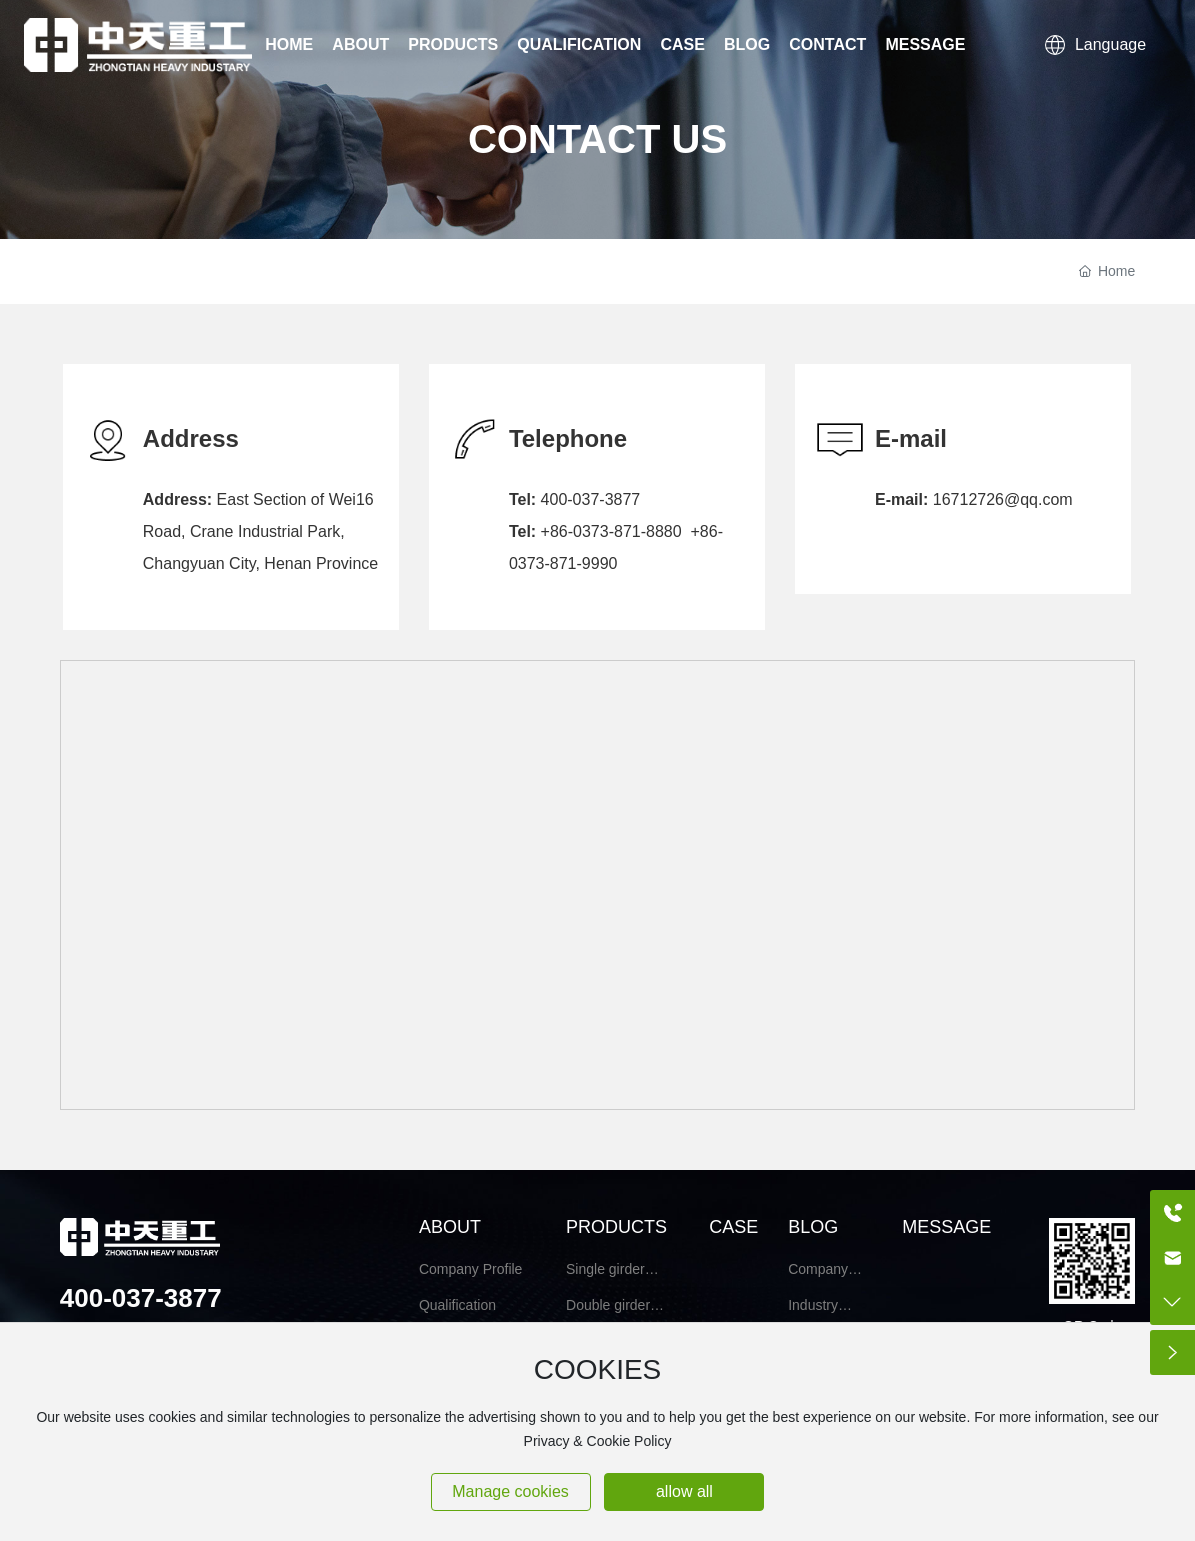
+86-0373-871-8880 (611, 531)
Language (1095, 44)
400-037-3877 (591, 499)
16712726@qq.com (1003, 499)
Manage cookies (510, 1491)
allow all (684, 1491)
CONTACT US (597, 138)
